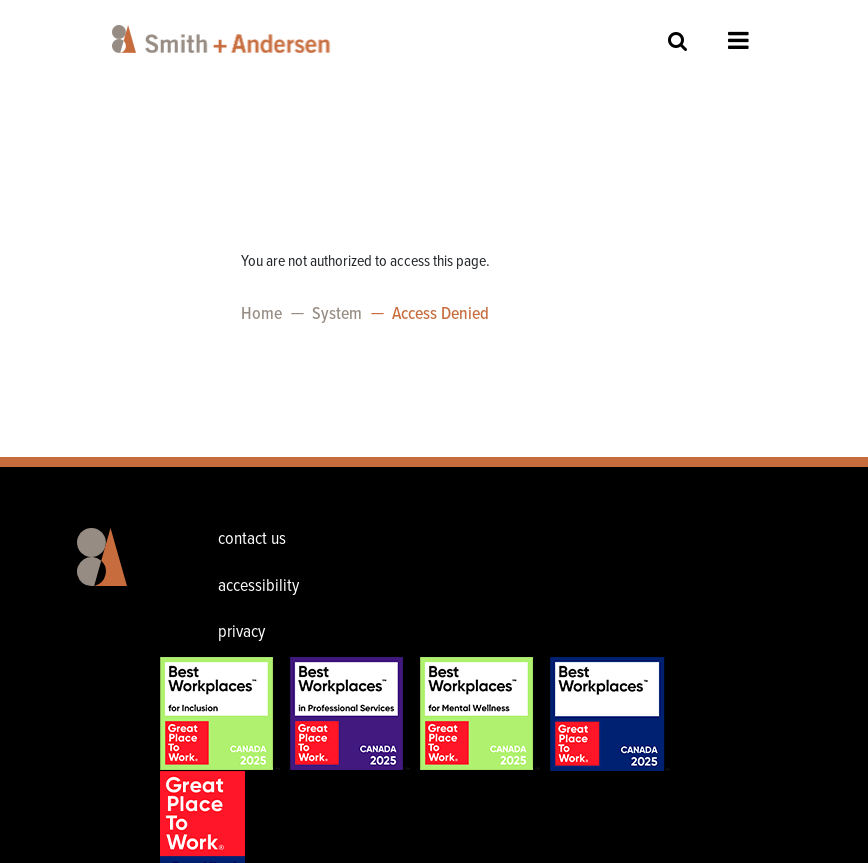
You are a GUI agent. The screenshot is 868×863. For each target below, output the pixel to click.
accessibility (258, 586)
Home (261, 314)
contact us (252, 539)
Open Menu (738, 40)
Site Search (678, 40)
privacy (241, 632)
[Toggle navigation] (840, 20)
